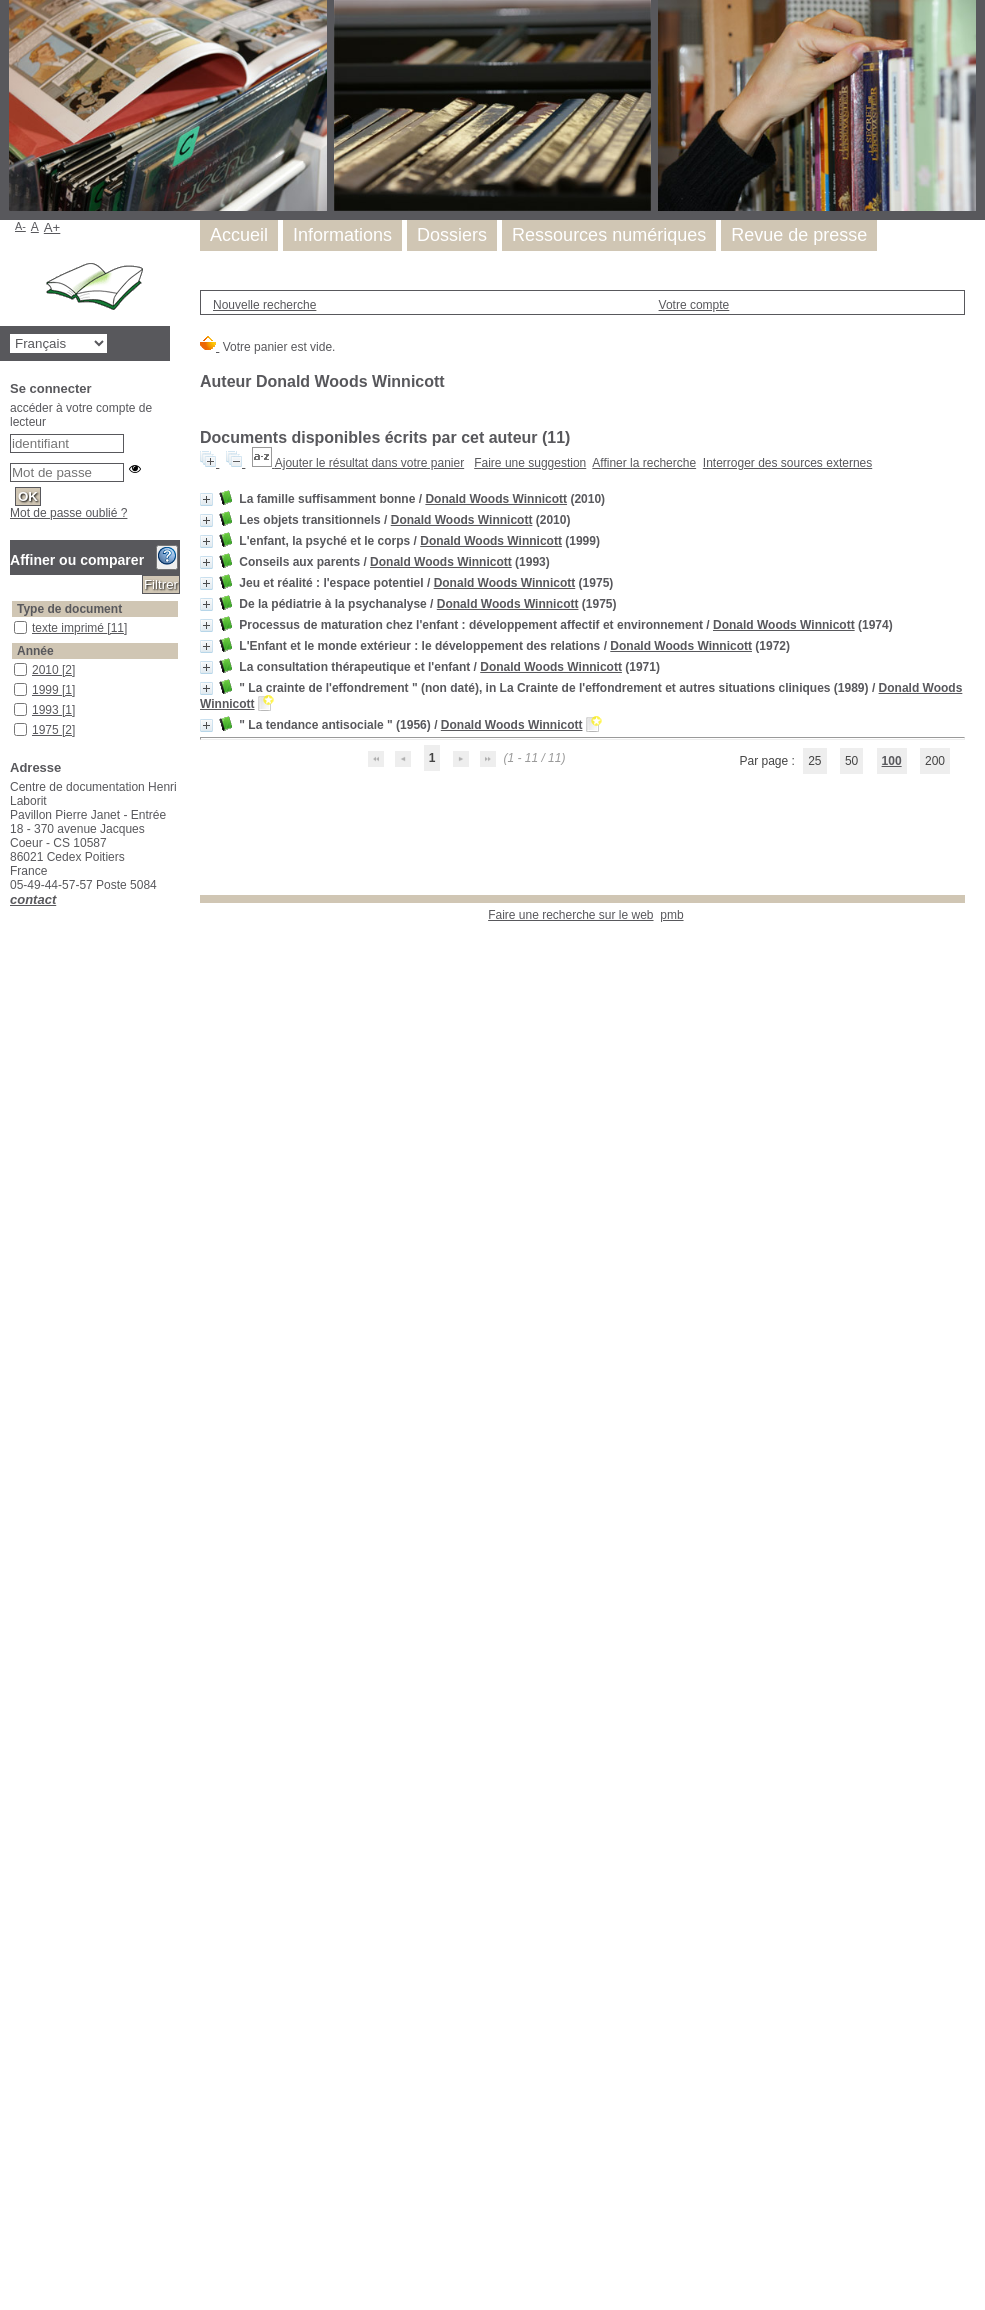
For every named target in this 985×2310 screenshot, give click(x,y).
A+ (52, 227)
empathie (14, 1545)
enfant (14, 989)
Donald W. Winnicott (14, 1029)
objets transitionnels (14, 1805)
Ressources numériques (609, 235)
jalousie (14, 1685)
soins (14, 2197)
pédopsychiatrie (14, 1825)
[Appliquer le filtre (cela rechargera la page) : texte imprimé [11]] (79, 628)
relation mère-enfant (14, 2097)
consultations (14, 1249)
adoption (14, 1089)
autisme (14, 1149)
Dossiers (452, 235)
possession (14, 1885)
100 (892, 761)
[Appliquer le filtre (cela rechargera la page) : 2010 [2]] (53, 670)
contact (33, 899)
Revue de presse (799, 235)
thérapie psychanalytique (14, 2217)
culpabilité (14, 1309)
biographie (14, 1009)
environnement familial (14, 1585)
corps (14, 1289)
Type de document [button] (69, 609)
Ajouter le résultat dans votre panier (369, 463)
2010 (14, 663)
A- (20, 226)
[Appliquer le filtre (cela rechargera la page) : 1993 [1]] (53, 710)
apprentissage (14, 1129)
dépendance (14, 1329)
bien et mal (14, 1229)
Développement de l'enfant (14, 1409)
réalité (14, 2057)
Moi (14, 1745)
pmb (671, 915)
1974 (14, 743)
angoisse (14, 1109)
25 (814, 761)
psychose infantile (14, 1997)
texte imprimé (14, 621)
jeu (14, 929)
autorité (14, 1169)
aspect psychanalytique (14, 825)
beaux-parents (14, 1189)
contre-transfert (14, 1269)
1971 (14, 783)
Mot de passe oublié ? (68, 513)
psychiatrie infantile (14, 1937)
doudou (14, 1505)
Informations (342, 235)
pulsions (14, 2037)
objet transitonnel (14, 1785)
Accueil (239, 235)
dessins (14, 1369)
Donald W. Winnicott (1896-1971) (14, 877)
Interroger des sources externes (787, 463)
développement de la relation (14, 1441)
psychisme (14, 1957)
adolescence (14, 1069)
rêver (14, 2137)
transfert (14, 2249)
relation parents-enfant (14, 2117)
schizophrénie (14, 2157)
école (14, 1525)
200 (935, 761)
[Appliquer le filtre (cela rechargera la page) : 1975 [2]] (53, 730)
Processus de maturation (14, 1905)
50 (851, 761)
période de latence (14, 1845)
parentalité (14, 1049)
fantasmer (14, 1625)
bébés (14, 1209)
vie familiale (14, 2289)
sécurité (14, 2177)
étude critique (14, 909)
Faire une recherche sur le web (570, 915)
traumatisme (14, 2269)
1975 (14, 723)
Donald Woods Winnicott (496, 499)
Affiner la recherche (644, 463)
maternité (14, 1725)
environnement (14, 1565)
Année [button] (35, 651)
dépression (14, 1349)
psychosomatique (14, 2017)
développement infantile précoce (14, 1473)
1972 (14, 763)
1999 (14, 683)
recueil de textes (14, 2077)
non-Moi (14, 1765)
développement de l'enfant (14, 845)
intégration (14, 1665)
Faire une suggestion (530, 463)
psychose (14, 1977)
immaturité (14, 1645)
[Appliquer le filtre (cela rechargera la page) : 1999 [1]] (53, 690)
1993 (14, 703)
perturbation (14, 1865)
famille (14, 1605)
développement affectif (14, 1389)
